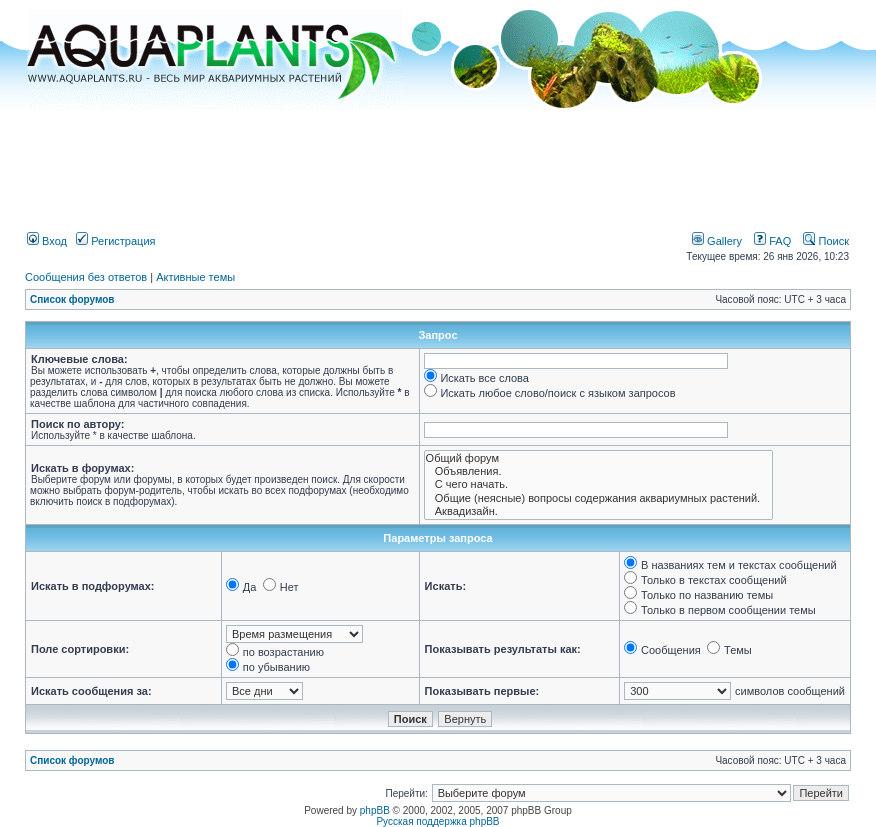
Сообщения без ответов (86, 277)
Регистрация (115, 241)
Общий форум (599, 458)
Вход (47, 241)
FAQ (772, 241)
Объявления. (599, 471)
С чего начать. (599, 484)
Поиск (826, 241)
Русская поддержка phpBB (437, 821)
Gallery (717, 241)
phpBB (375, 810)
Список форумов (72, 299)
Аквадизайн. (599, 511)
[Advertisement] (438, 163)
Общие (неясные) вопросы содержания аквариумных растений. (599, 498)
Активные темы (195, 277)
